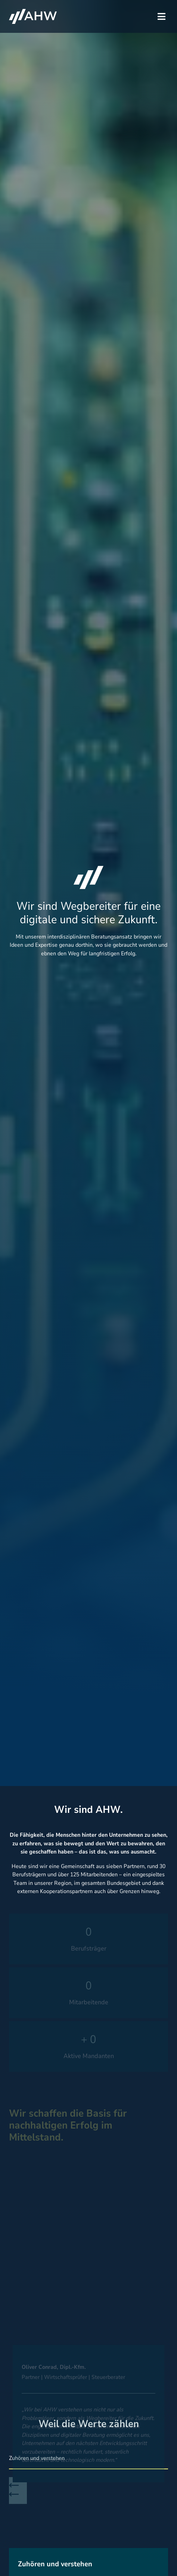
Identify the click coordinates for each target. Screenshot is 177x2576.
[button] (161, 16)
